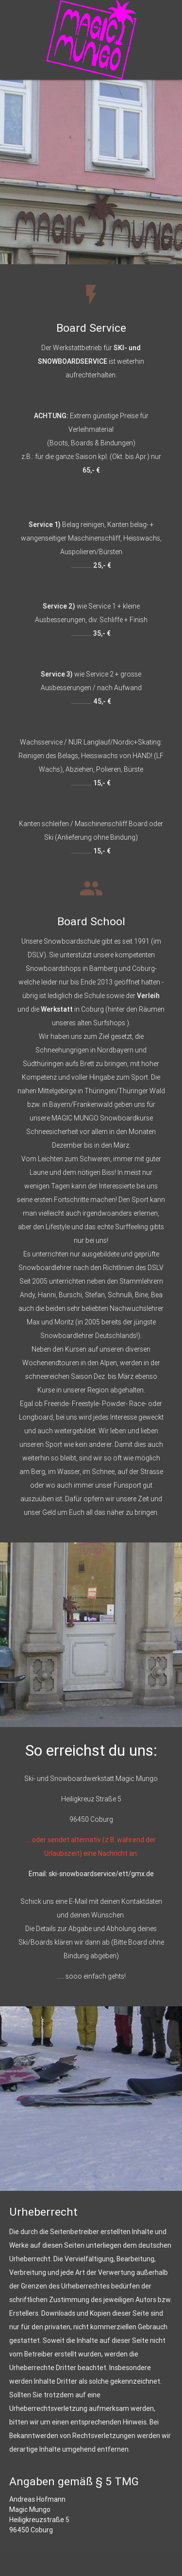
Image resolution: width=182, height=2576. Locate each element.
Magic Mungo (29, 2509)
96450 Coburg (31, 2529)
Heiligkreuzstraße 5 (39, 2519)
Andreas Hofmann (37, 2499)
